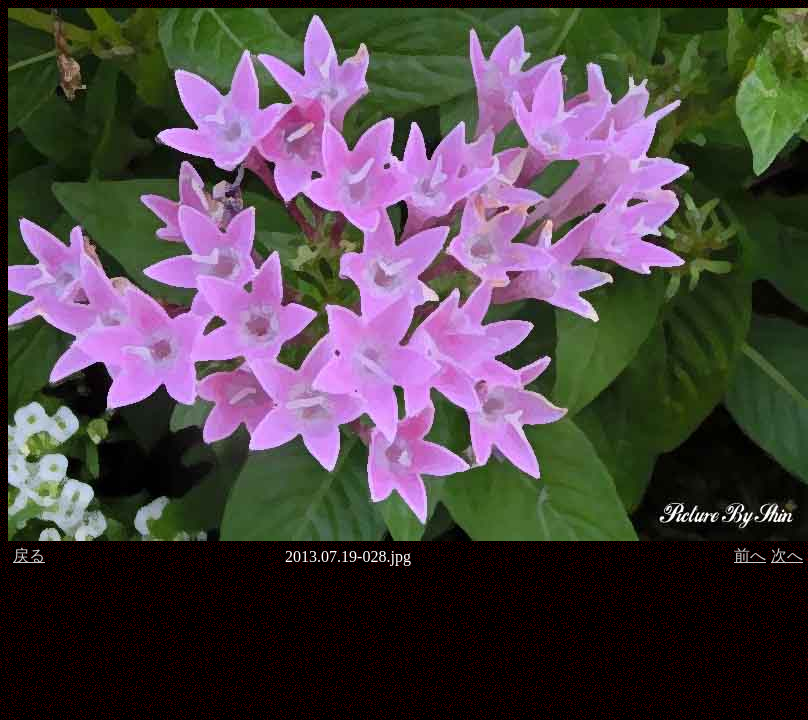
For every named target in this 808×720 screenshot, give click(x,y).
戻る (29, 555)
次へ (787, 555)
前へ (750, 555)
